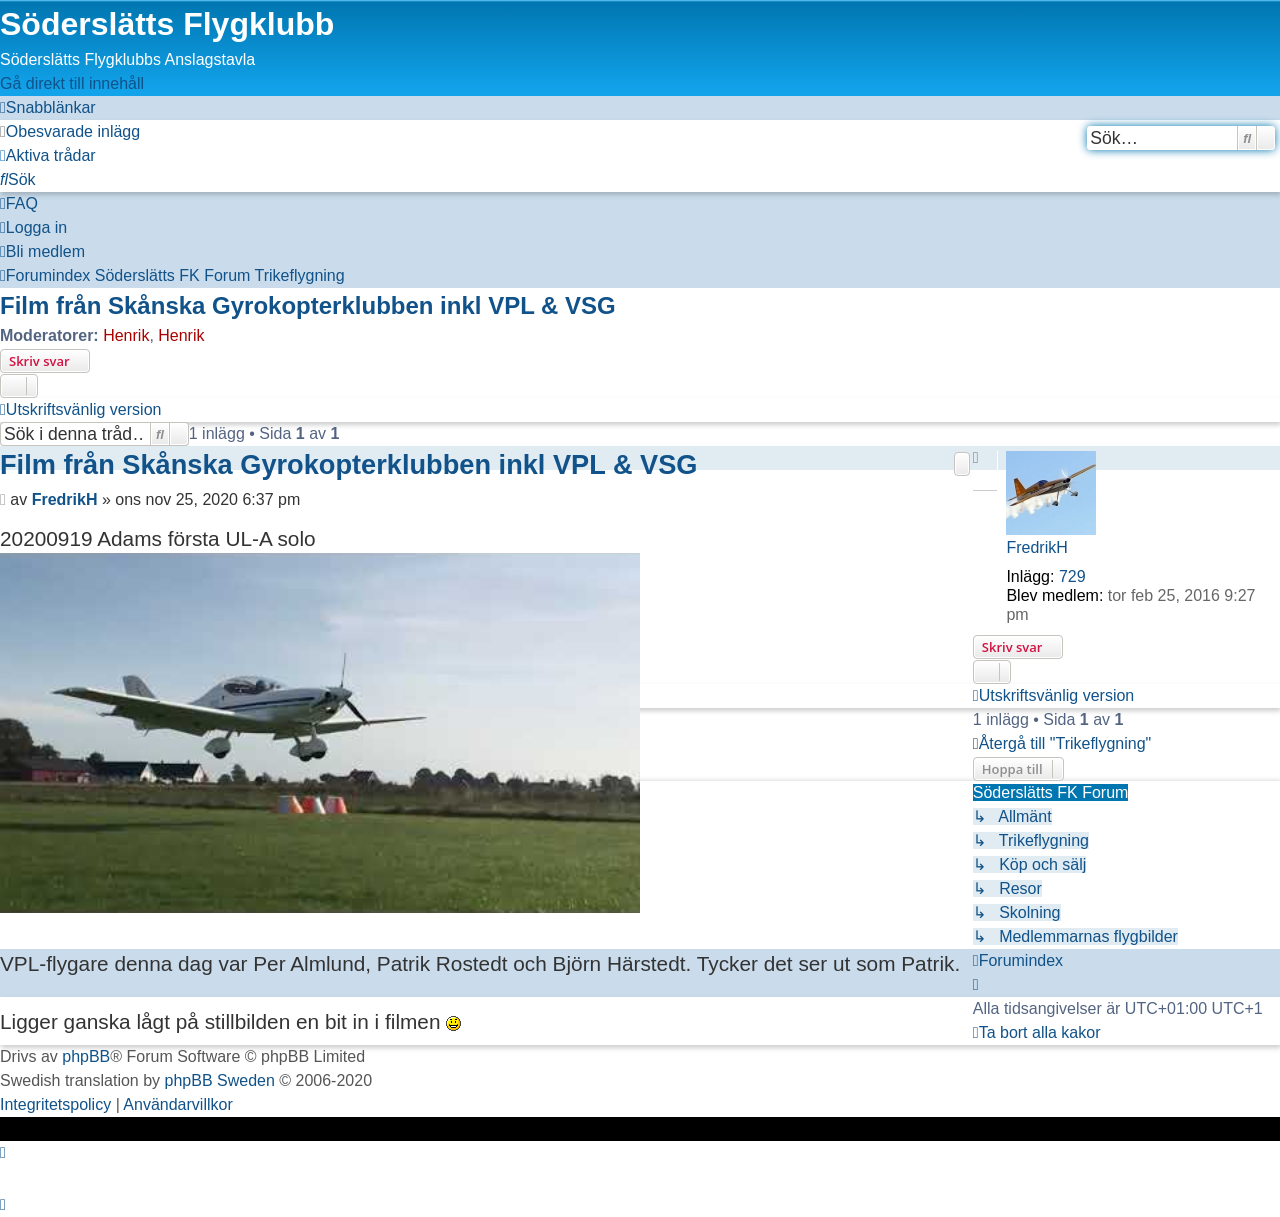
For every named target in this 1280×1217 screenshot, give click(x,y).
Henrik (126, 335)
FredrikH (1036, 547)
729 (1072, 576)
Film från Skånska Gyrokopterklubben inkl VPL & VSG (308, 305)
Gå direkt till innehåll (72, 83)
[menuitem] (70, 131)
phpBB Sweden (220, 1080)
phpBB (86, 1056)
